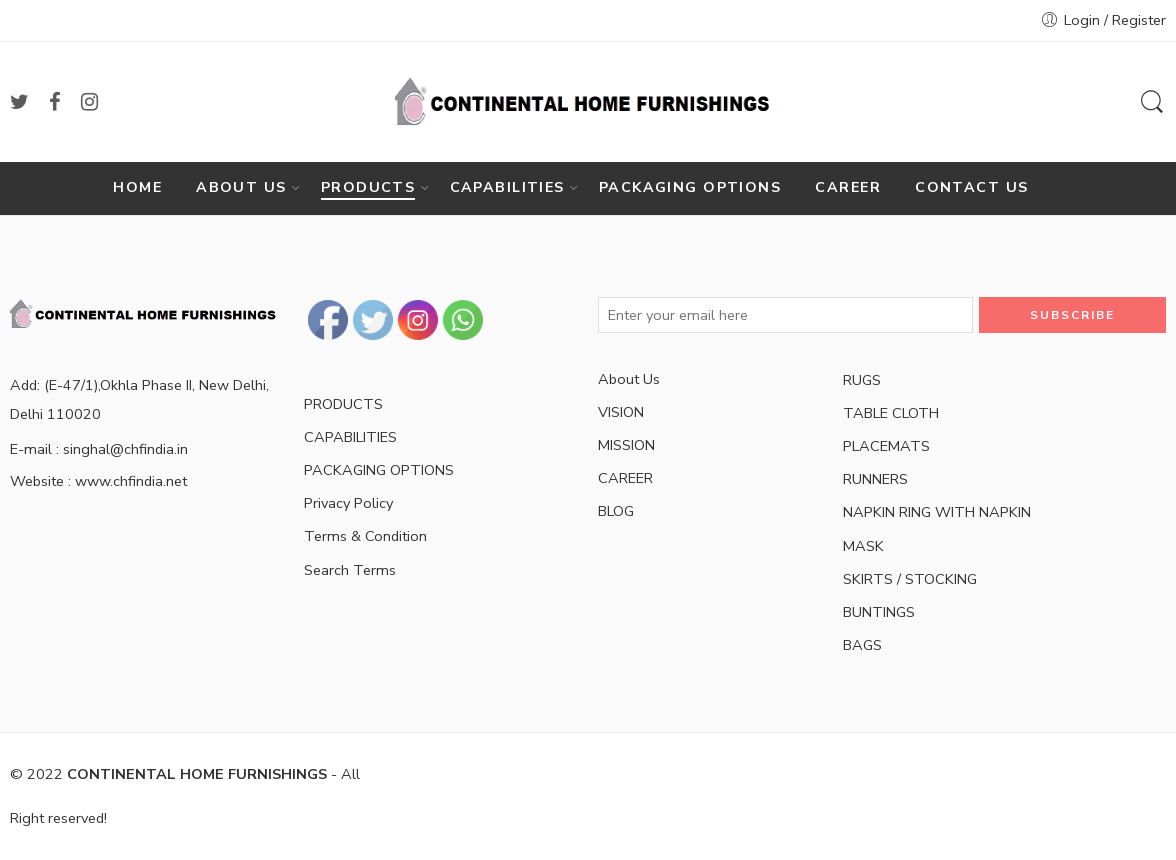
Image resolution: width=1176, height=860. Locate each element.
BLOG (616, 511)
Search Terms (350, 570)
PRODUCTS (368, 188)
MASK (863, 546)
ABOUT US (241, 188)
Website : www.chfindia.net (98, 481)
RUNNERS (875, 479)
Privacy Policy (348, 503)
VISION (621, 412)
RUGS (862, 380)
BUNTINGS (879, 612)
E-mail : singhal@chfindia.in (99, 449)
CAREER (848, 187)
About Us (629, 379)
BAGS (862, 645)
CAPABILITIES (507, 188)
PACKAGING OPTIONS (690, 187)
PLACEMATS (886, 446)
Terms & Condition (365, 536)
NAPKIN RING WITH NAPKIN (937, 512)
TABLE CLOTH (891, 413)
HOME (137, 187)
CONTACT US (971, 187)
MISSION (626, 445)
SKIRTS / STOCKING (910, 579)
